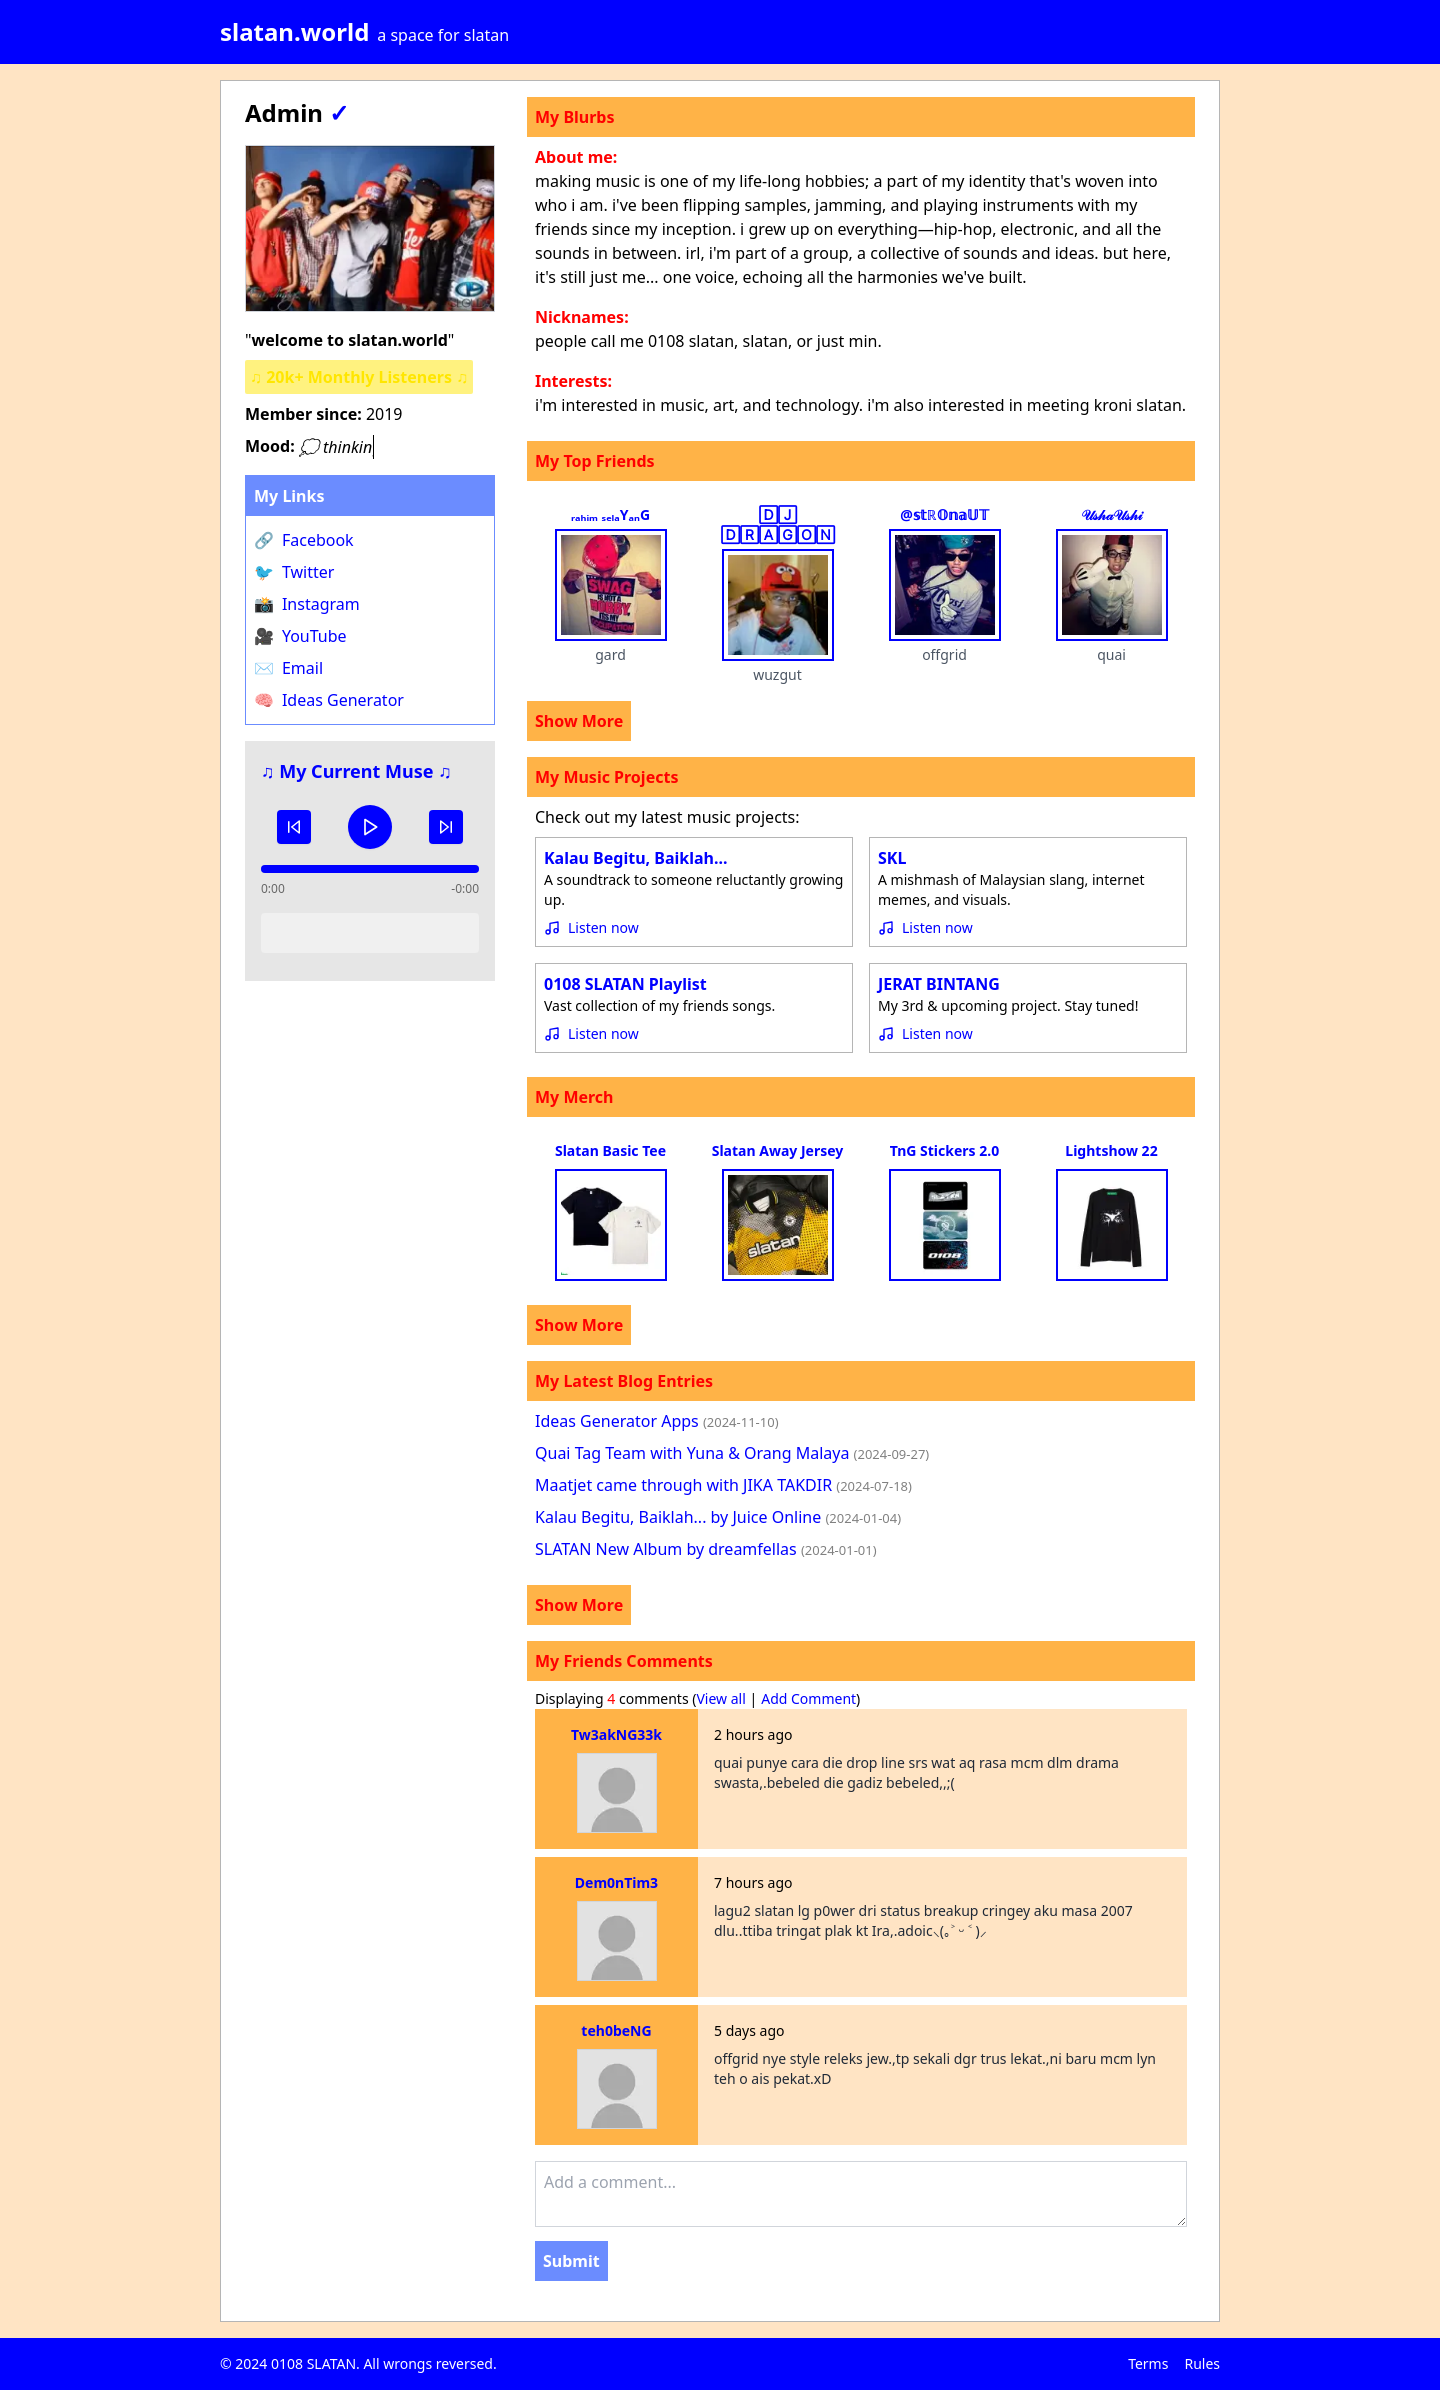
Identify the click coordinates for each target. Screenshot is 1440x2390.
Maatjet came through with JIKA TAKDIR (723, 1485)
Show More (579, 721)
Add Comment (808, 1698)
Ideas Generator (329, 700)
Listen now (603, 927)
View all (720, 1698)
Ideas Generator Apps (657, 1421)
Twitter (294, 572)
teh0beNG (616, 2030)
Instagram (307, 604)
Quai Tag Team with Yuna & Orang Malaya (732, 1453)
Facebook (304, 540)
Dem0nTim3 (616, 1882)
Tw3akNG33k (616, 1734)
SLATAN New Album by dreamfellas (706, 1549)
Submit (571, 2261)
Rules (1202, 2363)
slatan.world (294, 31)
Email (288, 668)
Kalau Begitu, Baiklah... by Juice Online (718, 1517)
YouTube (300, 636)
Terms (1148, 2363)
